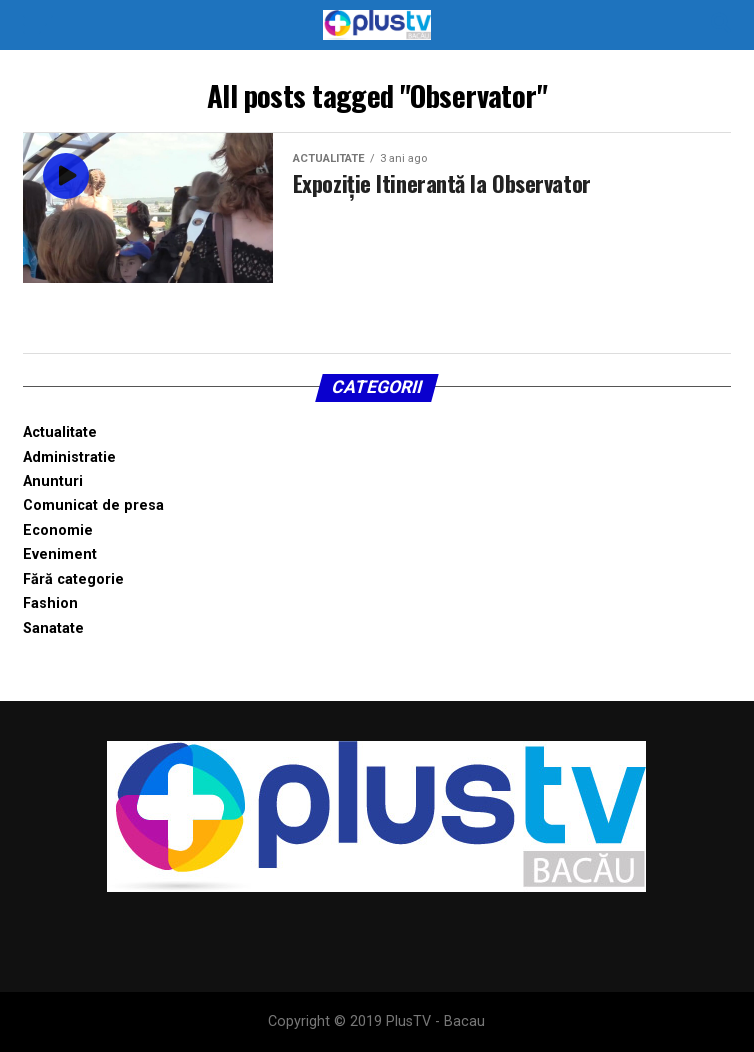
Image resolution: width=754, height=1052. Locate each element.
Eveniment (60, 554)
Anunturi (53, 481)
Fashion (50, 603)
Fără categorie (73, 579)
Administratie (69, 457)
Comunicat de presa (93, 505)
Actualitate (60, 432)
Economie (58, 530)
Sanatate (53, 628)
